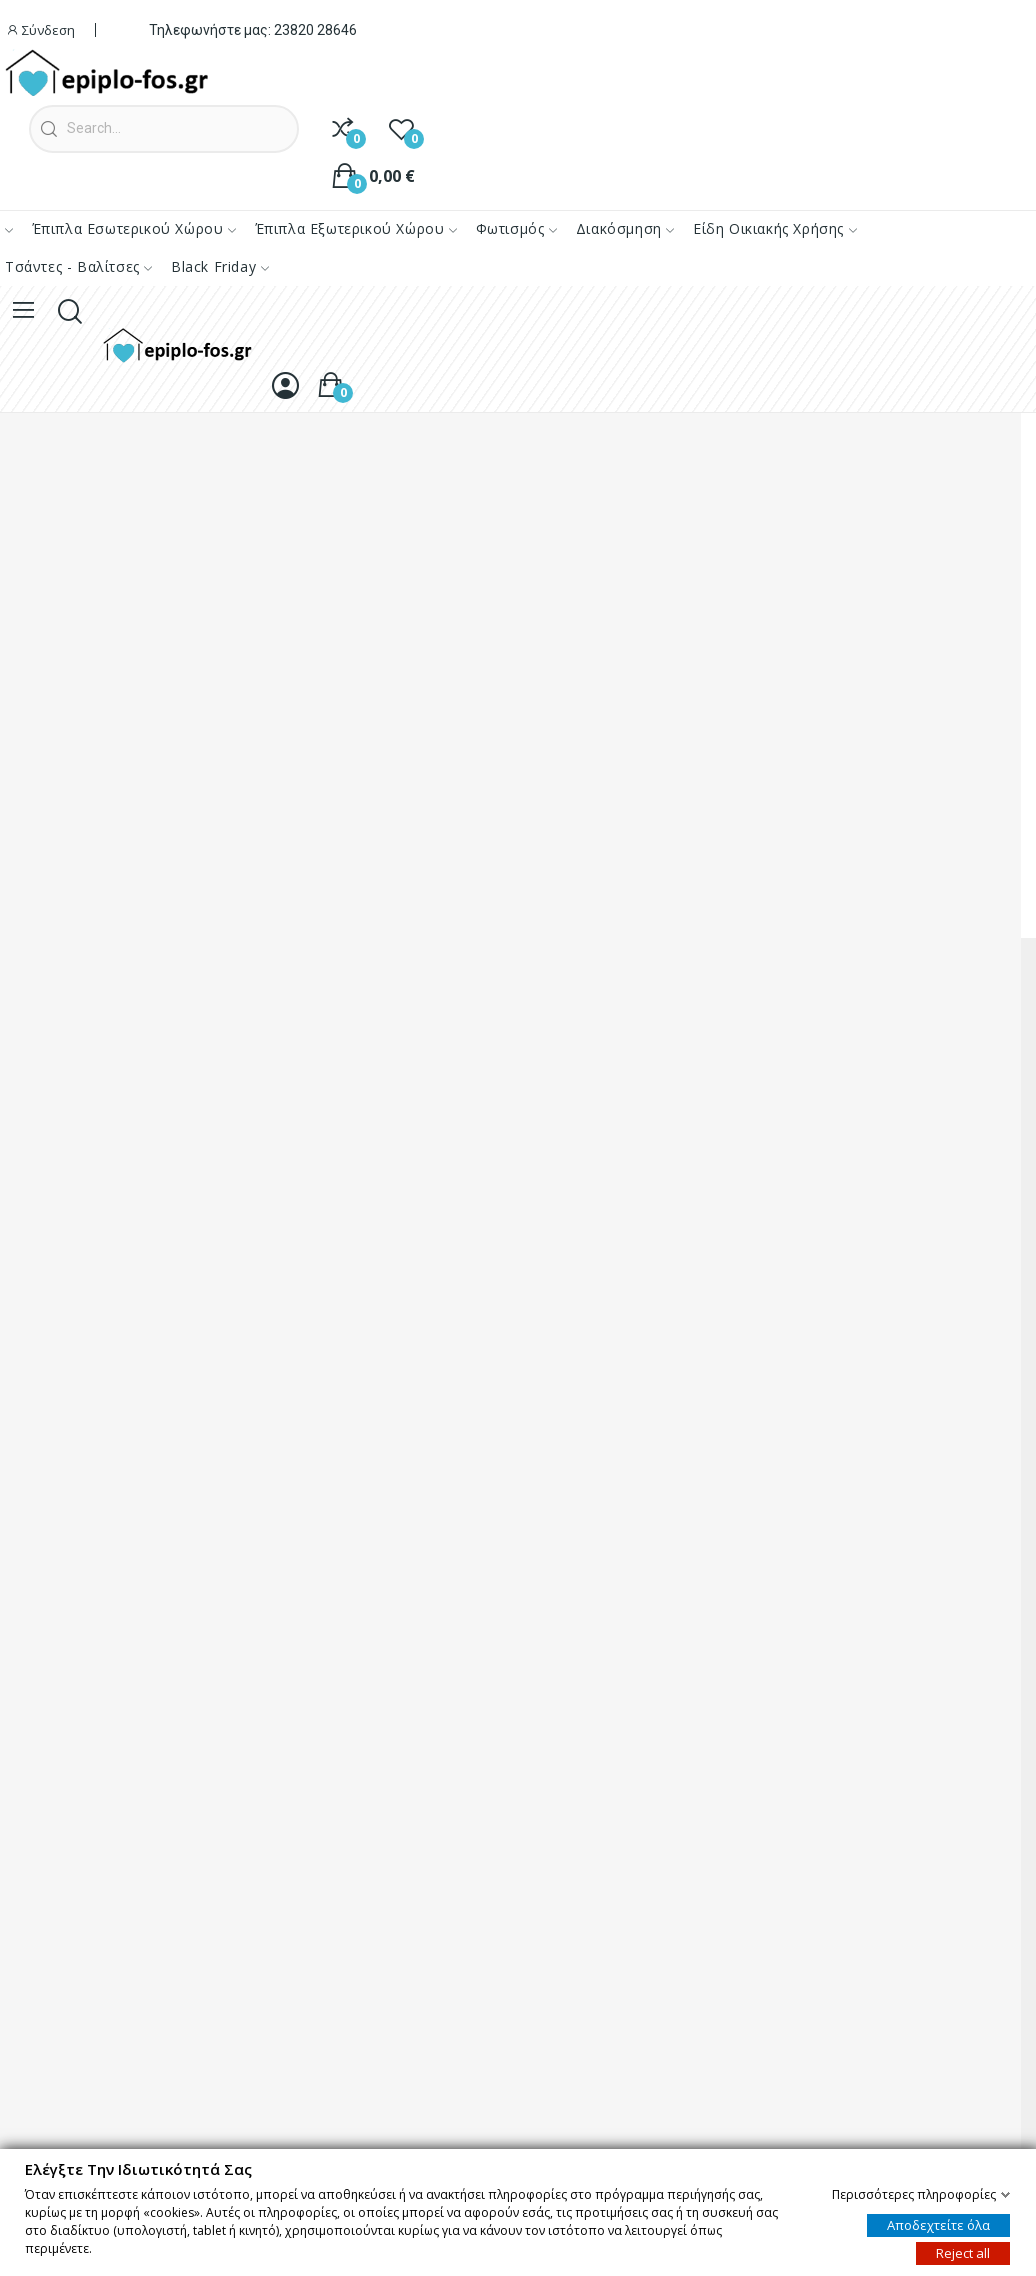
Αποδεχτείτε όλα (938, 2224)
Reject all (963, 2252)
